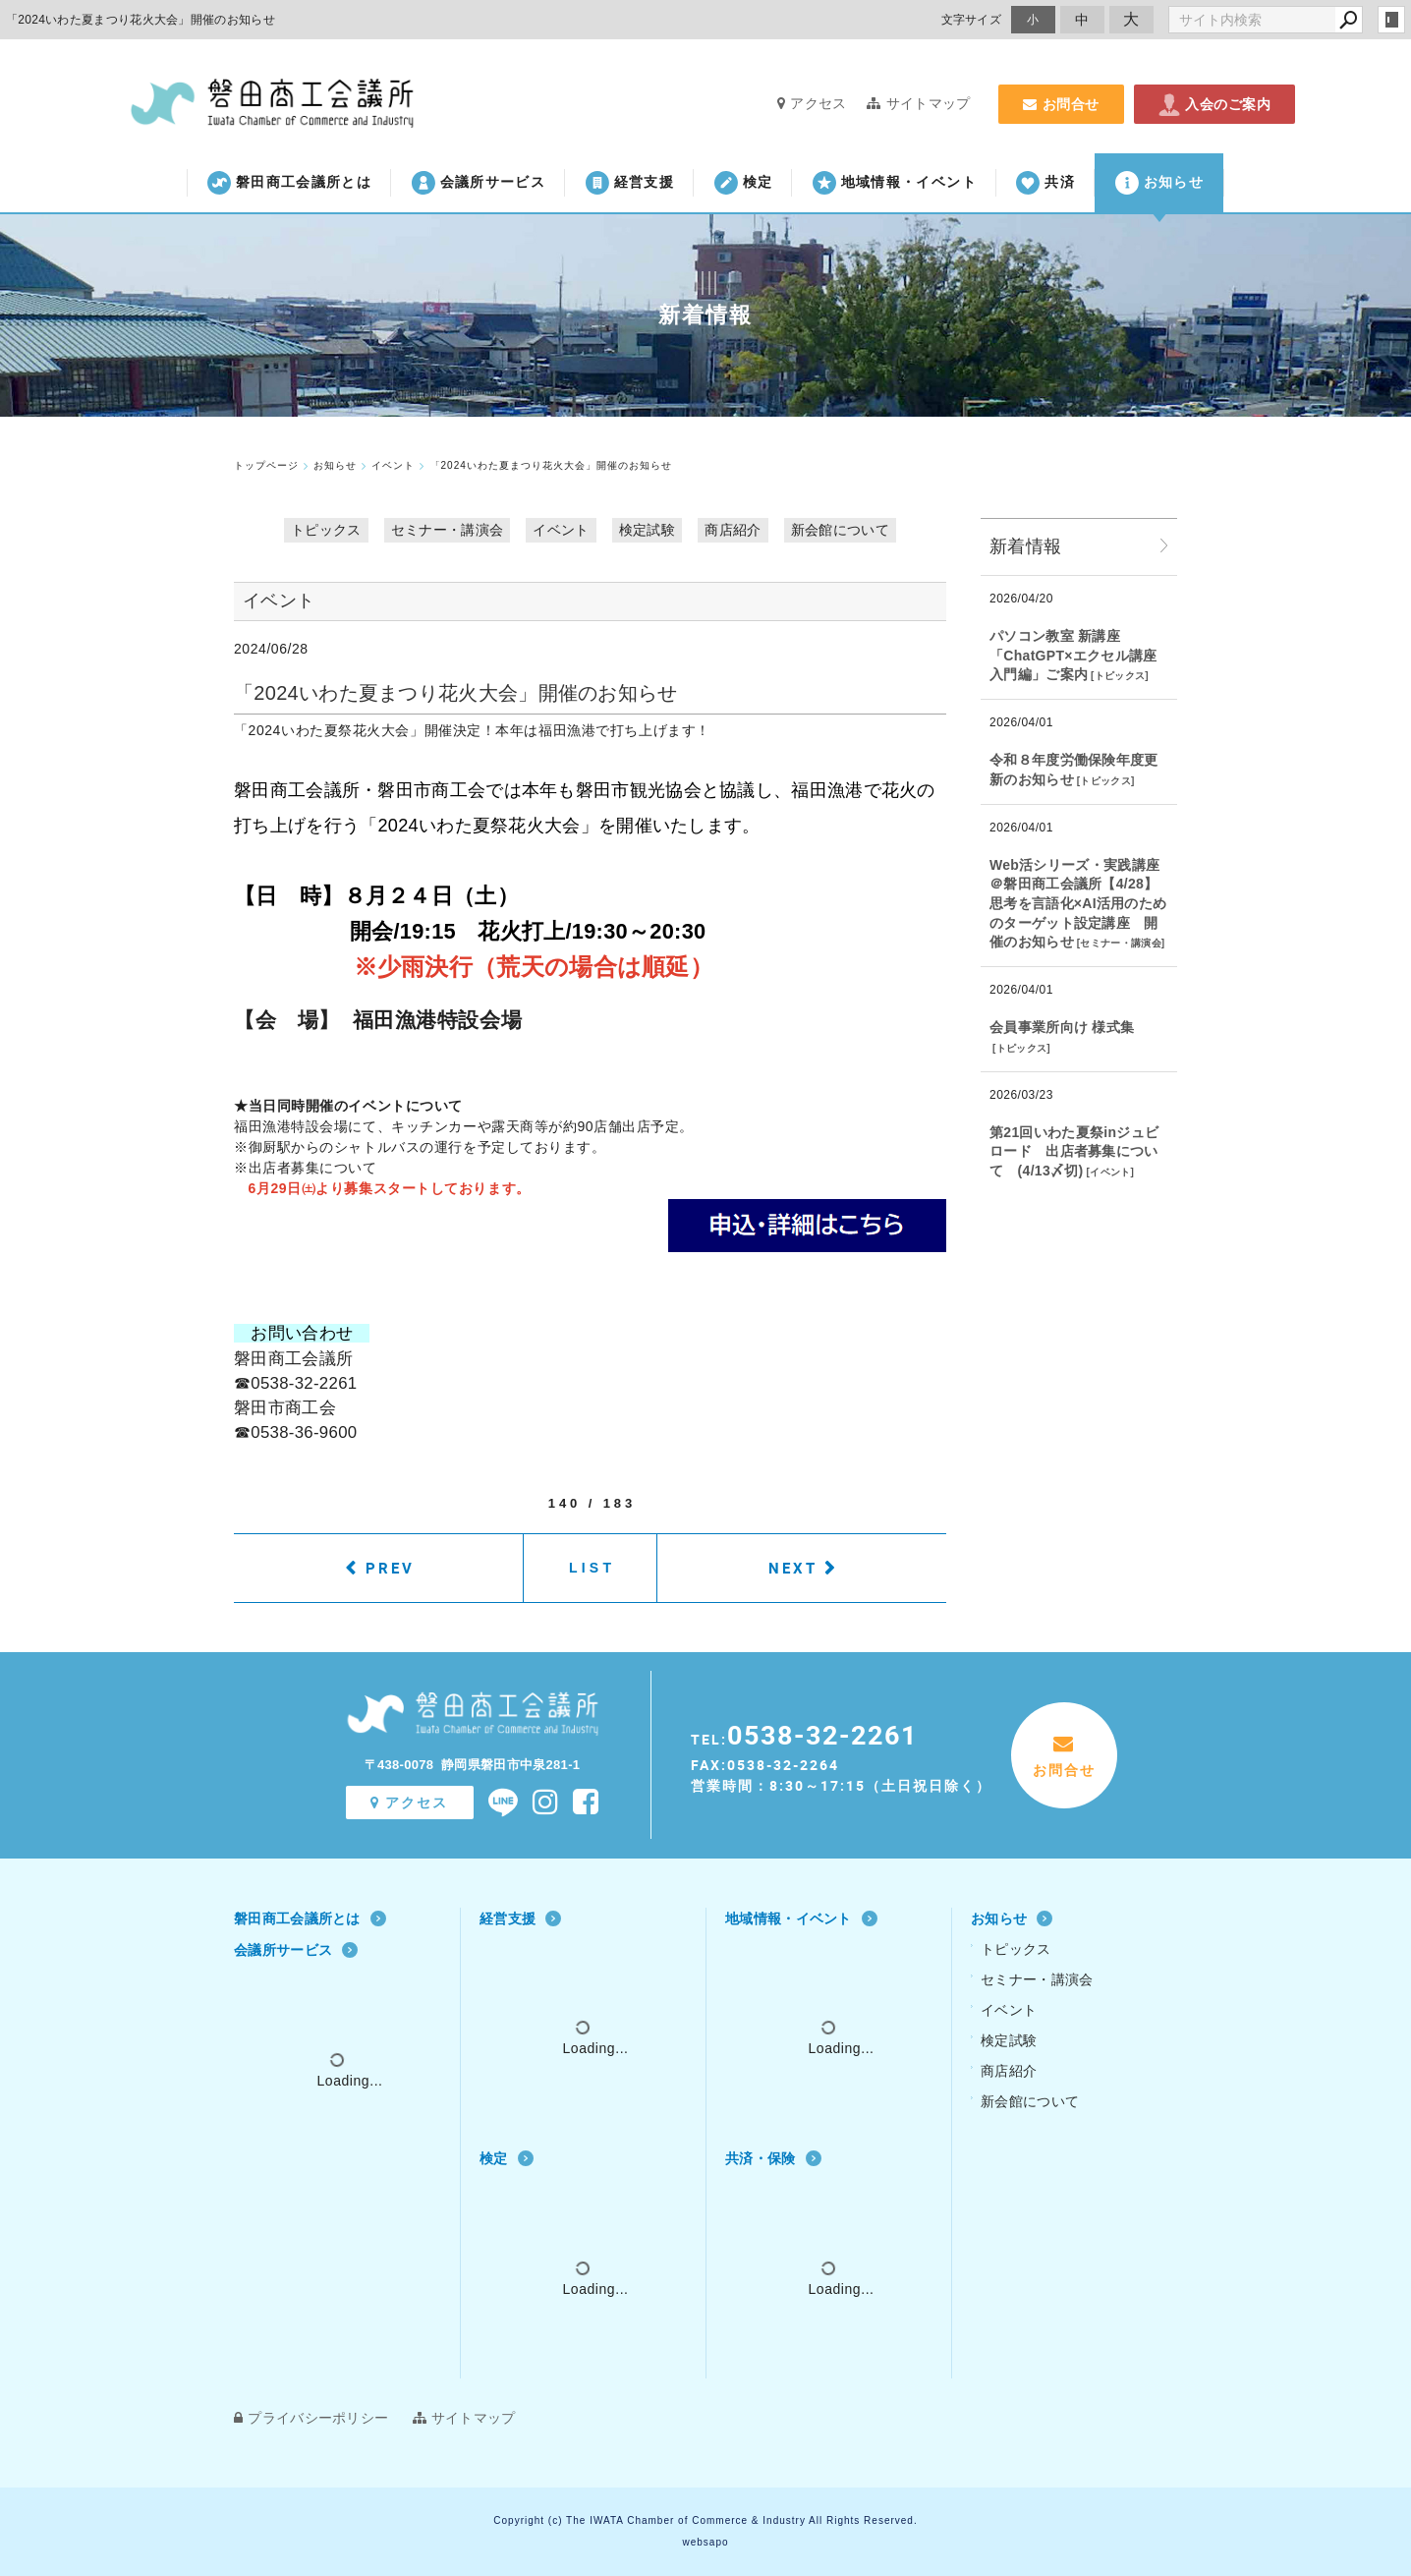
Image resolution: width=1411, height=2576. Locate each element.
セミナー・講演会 (447, 530)
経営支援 (630, 183)
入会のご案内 (1214, 104)
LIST (592, 1567)
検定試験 (647, 530)
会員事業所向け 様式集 (1061, 1027)
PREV (390, 1567)
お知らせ (1159, 183)
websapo (705, 2542)
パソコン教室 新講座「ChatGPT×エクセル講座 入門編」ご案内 (1073, 655)
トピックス (326, 530)
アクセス (812, 103)
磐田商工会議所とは (289, 183)
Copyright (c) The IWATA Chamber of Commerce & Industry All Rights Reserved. (705, 2520)
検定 (743, 183)
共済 (1045, 183)
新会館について (840, 530)
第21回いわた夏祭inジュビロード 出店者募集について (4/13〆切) (1073, 1151)
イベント (561, 530)
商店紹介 (733, 530)
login (1391, 19)
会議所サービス (478, 183)
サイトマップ (918, 103)
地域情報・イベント (895, 183)
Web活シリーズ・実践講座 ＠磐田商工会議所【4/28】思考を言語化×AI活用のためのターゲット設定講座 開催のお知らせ (1077, 903)
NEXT (793, 1567)
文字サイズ (971, 19)
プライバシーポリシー (311, 2418)
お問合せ (1061, 104)
